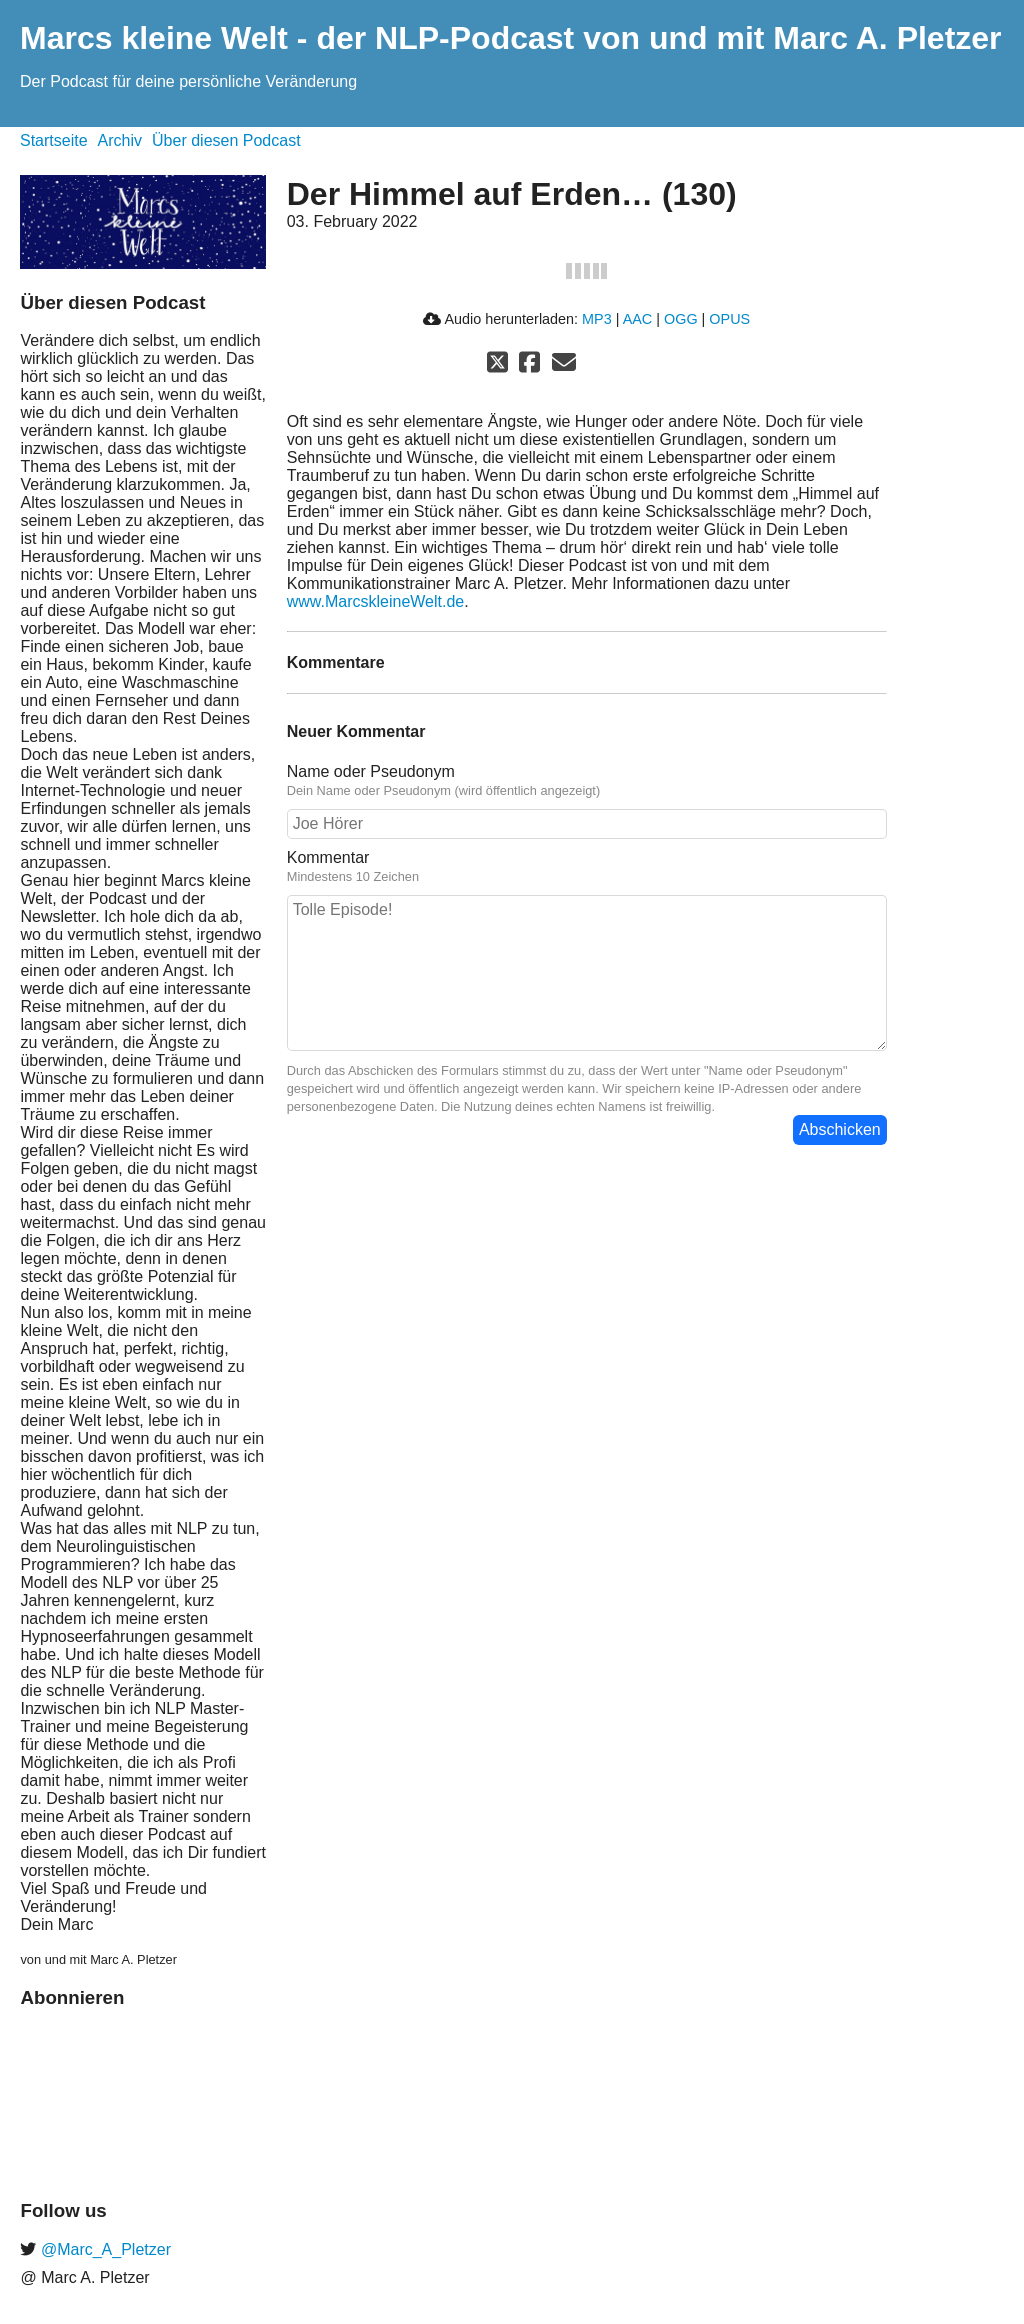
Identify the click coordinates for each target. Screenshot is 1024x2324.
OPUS (729, 319)
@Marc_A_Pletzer (103, 2249)
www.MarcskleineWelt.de (376, 601)
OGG (681, 319)
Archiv (120, 140)
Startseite (54, 140)
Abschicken (840, 1129)
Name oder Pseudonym (371, 771)
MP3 (597, 319)
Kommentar (328, 857)
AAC (638, 319)
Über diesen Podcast (226, 140)
